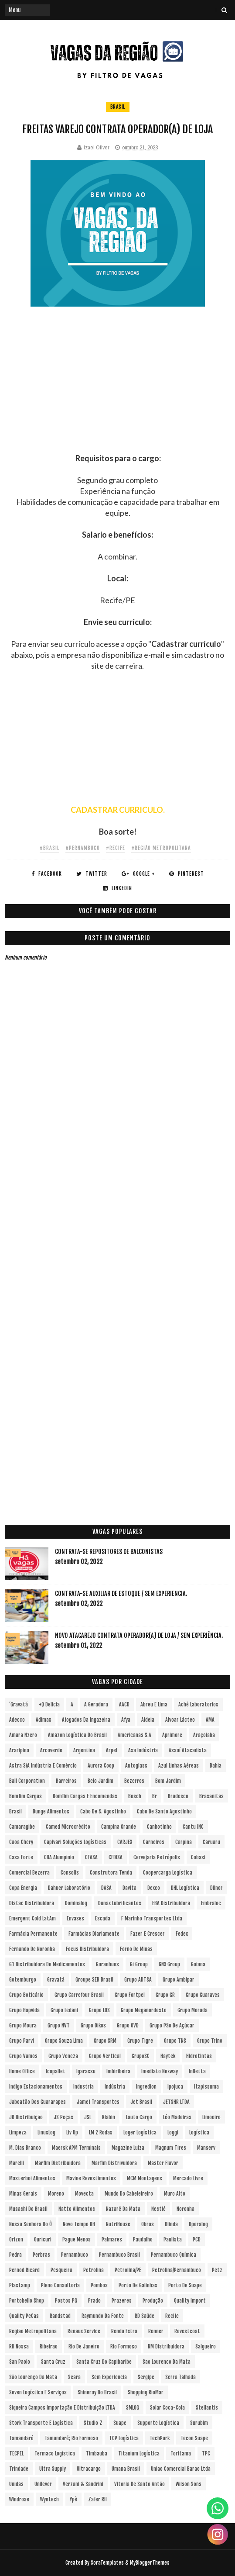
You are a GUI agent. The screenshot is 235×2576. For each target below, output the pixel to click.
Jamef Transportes (98, 2102)
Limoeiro (211, 2117)
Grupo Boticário (26, 1995)
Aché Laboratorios (198, 1704)
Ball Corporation (27, 1781)
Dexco (153, 1888)
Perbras (41, 2254)
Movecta (84, 2193)
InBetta (197, 2071)
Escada (102, 1918)
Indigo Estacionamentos (35, 2086)
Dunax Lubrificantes (119, 1903)
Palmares (112, 2239)
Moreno (56, 2193)
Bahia (215, 1765)
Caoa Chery (21, 1842)
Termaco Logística (54, 2453)
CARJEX (124, 1842)
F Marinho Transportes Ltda (151, 1918)
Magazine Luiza (128, 2147)
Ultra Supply (52, 2469)
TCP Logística (124, 2438)
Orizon (16, 2239)
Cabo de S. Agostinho (103, 1811)
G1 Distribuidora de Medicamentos (47, 1964)
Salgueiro (205, 2346)
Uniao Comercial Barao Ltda (181, 2469)
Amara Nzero (23, 1735)
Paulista (172, 2239)
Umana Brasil (126, 2469)
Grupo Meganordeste (144, 2010)
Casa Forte (21, 1857)
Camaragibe (22, 1826)
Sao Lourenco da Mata (167, 2361)
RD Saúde (144, 2316)
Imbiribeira (118, 2071)
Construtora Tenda (111, 1872)
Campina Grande (118, 1826)
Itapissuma (206, 2086)
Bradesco (178, 1796)
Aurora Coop (101, 1765)
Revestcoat (187, 2331)
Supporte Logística (158, 2423)
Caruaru (211, 1842)
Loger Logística (140, 2132)
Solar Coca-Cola (167, 2407)
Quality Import (190, 2300)
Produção (153, 2300)
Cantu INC (193, 1826)
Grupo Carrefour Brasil (79, 1995)
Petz (217, 2270)
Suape (119, 2423)
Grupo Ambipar (178, 1979)
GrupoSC (141, 2056)
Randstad (60, 2316)
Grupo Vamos (23, 2056)
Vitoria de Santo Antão (139, 2484)
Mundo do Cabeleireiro (129, 2193)
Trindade (18, 2469)
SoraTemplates (107, 2562)
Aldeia (147, 1719)
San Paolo (19, 2361)
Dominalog (76, 1903)
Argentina (84, 1750)
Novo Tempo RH (79, 2224)
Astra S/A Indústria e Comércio (43, 1765)
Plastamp (19, 2285)
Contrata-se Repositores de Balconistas (109, 1551)
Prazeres (122, 2300)
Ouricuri (42, 2239)
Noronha (185, 2209)
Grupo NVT (59, 2025)
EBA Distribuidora (171, 1903)
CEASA (91, 1857)
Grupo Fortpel (130, 1995)
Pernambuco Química (173, 2254)
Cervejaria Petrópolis (156, 1857)
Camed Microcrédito (68, 1826)
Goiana (198, 1964)
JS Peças (63, 2117)
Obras (147, 2224)
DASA (106, 1888)
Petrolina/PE (128, 2270)
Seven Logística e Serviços (38, 2392)
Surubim (199, 2423)
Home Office (22, 2071)
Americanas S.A (134, 1735)
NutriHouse (118, 2224)
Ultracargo (89, 2469)
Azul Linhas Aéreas (178, 1765)
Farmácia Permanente (33, 1933)
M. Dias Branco (25, 2147)
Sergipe (146, 2377)
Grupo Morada (192, 2010)
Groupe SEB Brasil (94, 1979)
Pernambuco (74, 2254)
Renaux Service (84, 2331)
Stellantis (207, 2407)
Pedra (15, 2254)
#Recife (115, 848)
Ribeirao (49, 2346)
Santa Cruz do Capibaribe (104, 2361)
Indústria (115, 2086)
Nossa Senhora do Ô (30, 2224)
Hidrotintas (199, 2056)
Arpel (111, 1750)
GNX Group (169, 1964)
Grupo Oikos (93, 2025)
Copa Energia (23, 1888)
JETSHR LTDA (176, 2102)
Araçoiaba (204, 1735)
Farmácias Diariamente (93, 1933)
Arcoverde (51, 1750)
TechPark (160, 2438)
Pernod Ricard (24, 2270)
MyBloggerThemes (150, 2562)
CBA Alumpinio (59, 1857)
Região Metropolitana (33, 2331)
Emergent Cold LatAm (32, 1918)
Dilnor (216, 1888)
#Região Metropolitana (161, 848)
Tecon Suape (194, 2438)
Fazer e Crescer (147, 1933)
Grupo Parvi (21, 2040)
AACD (124, 1704)
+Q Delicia (49, 1704)
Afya (125, 1719)
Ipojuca (175, 2086)
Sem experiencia (109, 2377)
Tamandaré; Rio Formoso (71, 2438)
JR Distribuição (26, 2117)
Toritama (180, 2453)
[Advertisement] (117, 392)
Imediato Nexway (159, 2071)
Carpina (183, 1842)
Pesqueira (61, 2270)
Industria (83, 2086)
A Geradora (96, 1704)
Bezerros (134, 1781)
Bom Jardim (168, 1781)
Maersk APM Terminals (76, 2147)
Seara (74, 2377)
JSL (87, 2117)
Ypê (73, 2499)
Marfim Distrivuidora (114, 2163)
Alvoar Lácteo (180, 1719)
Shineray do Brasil (97, 2392)
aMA (210, 1719)
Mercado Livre (188, 2178)
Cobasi (198, 1857)
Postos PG (66, 2300)
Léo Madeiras (177, 2117)
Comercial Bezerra (29, 1872)
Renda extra (124, 2331)
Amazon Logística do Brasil (77, 1735)
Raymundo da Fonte (103, 2316)
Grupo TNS (175, 2040)
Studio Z (93, 2423)
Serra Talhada (180, 2377)
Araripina (19, 1750)
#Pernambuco (82, 848)
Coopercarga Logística (167, 1872)
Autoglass (136, 1765)
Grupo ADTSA (138, 1979)
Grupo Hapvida (24, 2010)
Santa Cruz (53, 2361)
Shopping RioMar (145, 2392)
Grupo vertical (105, 2056)
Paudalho (143, 2239)
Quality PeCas (24, 2316)
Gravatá (56, 1979)
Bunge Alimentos (51, 1811)
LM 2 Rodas (100, 2132)
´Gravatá (18, 1704)
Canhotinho (159, 1826)
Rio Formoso (123, 2346)
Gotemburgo (22, 1979)
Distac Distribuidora (31, 1903)
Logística (199, 2132)
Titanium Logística (139, 2453)
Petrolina (93, 2270)
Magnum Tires (170, 2147)
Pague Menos (76, 2239)
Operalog (198, 2224)
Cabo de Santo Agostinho (164, 1811)
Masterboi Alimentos (32, 2178)
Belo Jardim (100, 1781)
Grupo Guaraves (203, 1995)
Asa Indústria (143, 1750)
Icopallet (55, 2071)
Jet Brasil (141, 2102)
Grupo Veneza (63, 2056)
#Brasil (49, 848)
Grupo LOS (99, 2010)
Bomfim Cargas (25, 1796)
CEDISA (116, 1857)
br (154, 1796)
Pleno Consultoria (60, 2285)
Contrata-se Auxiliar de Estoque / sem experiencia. (121, 1593)
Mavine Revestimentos (91, 2178)
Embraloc (211, 1903)
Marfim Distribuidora (58, 2163)
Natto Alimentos (76, 2209)
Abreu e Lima (153, 1704)
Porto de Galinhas (138, 2285)
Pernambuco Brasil (119, 2254)
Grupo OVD (128, 2025)
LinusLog (46, 2132)
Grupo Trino (209, 2040)
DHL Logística (185, 1888)
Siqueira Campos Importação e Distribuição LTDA (62, 2407)
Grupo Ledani (64, 2010)
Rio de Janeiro (83, 2346)
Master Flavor (163, 2163)
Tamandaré (21, 2438)
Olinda (171, 2224)
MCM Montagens (144, 2178)
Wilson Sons (188, 2484)
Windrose (19, 2499)
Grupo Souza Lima (64, 2040)
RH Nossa (19, 2346)
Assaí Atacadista (188, 1750)
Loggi (172, 2132)
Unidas (16, 2484)
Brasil (117, 107)
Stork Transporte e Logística (41, 2423)
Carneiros (153, 1842)
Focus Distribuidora (87, 1949)
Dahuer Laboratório (69, 1888)
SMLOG (132, 2407)
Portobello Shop (26, 2300)
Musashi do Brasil (28, 2209)
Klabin (108, 2117)
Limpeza (18, 2132)
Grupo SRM (105, 2040)
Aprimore (172, 1735)
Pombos (99, 2285)
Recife (172, 2316)
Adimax (43, 1719)
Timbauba (96, 2453)
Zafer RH (97, 2499)
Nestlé (158, 2209)
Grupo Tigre (140, 2040)
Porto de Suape (185, 2285)
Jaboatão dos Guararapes (37, 2102)
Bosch (134, 1796)
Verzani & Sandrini (83, 2484)
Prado (94, 2300)
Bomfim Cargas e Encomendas (85, 1796)
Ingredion (146, 2086)
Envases (75, 1918)
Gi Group (139, 1964)
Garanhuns (107, 1964)
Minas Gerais (23, 2193)
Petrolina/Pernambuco (176, 2270)
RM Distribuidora (166, 2346)
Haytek (167, 2056)
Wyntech (49, 2499)
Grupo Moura (23, 2025)
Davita (129, 1888)
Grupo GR (165, 1995)
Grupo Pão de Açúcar (172, 2025)
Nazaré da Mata (123, 2209)
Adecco (17, 1719)
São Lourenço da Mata (33, 2377)
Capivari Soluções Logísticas (75, 1842)
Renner (155, 2331)
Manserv (206, 2147)
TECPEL (16, 2453)
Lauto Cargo (139, 2117)
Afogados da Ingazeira (86, 1719)
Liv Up (72, 2132)
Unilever (43, 2484)
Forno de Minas (136, 1949)
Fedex (182, 1933)
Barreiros (66, 1781)
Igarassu (85, 2071)
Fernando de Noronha (32, 1949)
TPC (206, 2453)
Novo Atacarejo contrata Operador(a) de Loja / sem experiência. (139, 1635)
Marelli (16, 2163)
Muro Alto (174, 2193)
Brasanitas (211, 1796)
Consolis (70, 1872)
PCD (197, 2239)
